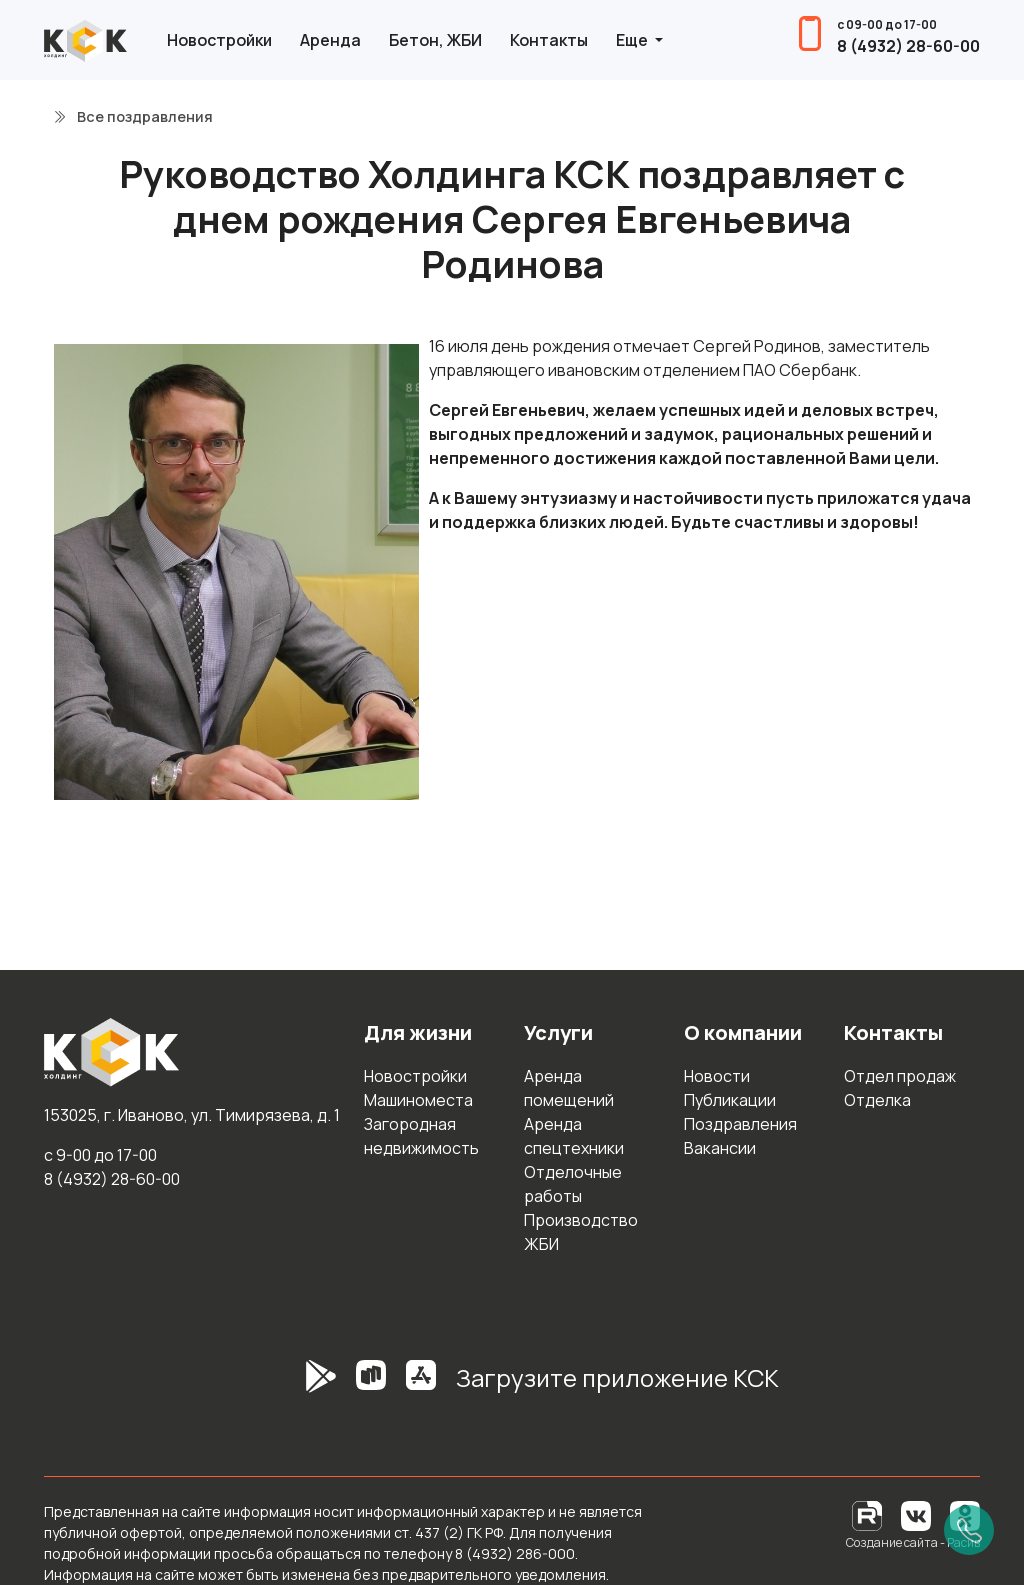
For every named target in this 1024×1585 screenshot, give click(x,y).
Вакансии (720, 1148)
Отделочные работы (573, 1184)
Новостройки (219, 40)
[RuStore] (371, 1386)
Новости (717, 1076)
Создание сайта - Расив (913, 1542)
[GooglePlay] (291, 1386)
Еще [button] (633, 40)
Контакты (549, 40)
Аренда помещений (569, 1088)
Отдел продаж (900, 1076)
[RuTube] (868, 1514)
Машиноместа (418, 1100)
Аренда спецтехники (574, 1136)
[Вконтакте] (916, 1514)
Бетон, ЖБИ (435, 40)
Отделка (877, 1100)
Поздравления (740, 1124)
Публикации (730, 1100)
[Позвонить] (969, 1530)
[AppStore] (421, 1386)
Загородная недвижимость (421, 1136)
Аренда (330, 40)
